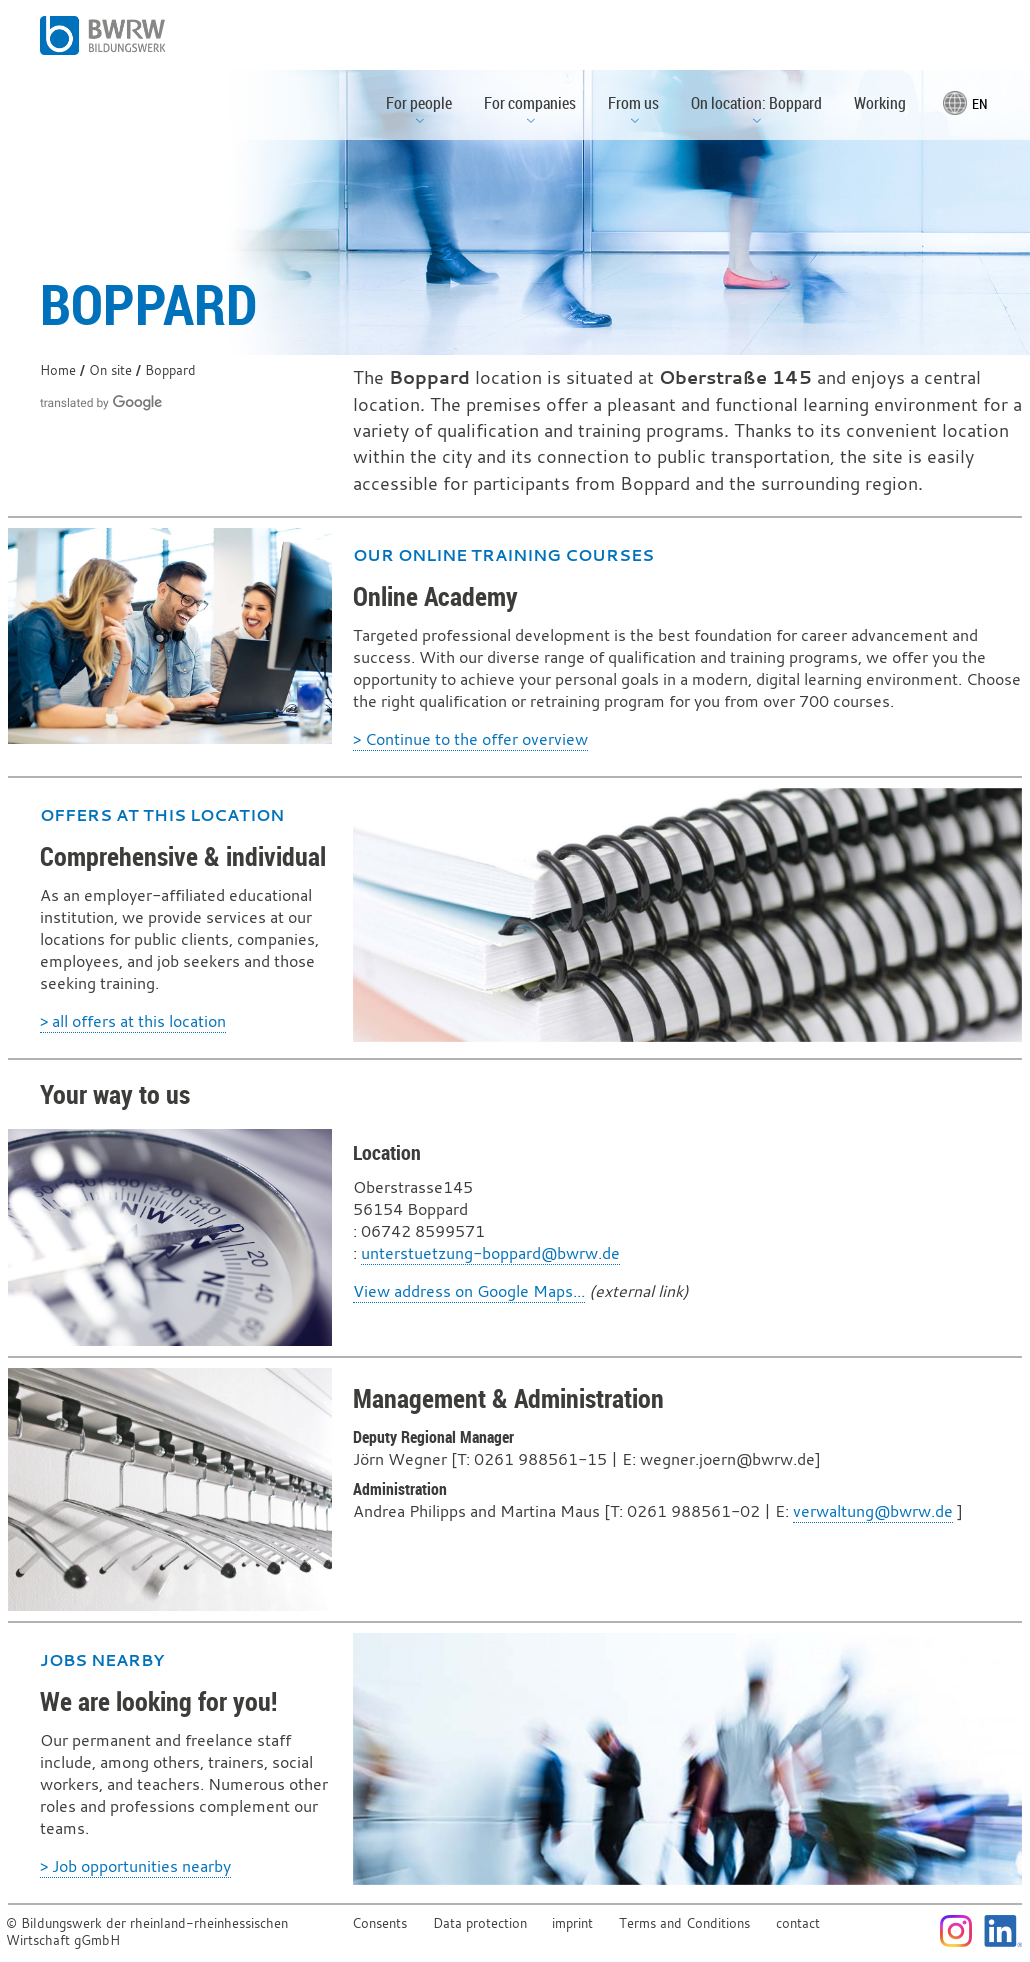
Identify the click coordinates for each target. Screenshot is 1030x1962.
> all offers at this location (133, 1021)
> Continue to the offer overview (470, 739)
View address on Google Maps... (469, 1291)
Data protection (480, 1923)
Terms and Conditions (684, 1923)
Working (880, 103)
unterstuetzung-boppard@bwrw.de (490, 1253)
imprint (572, 1923)
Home (58, 370)
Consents (379, 1923)
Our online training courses (503, 555)
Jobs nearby (102, 1660)
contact (798, 1923)
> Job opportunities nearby (135, 1866)
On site (110, 370)
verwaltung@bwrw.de (873, 1511)
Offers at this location (162, 815)
